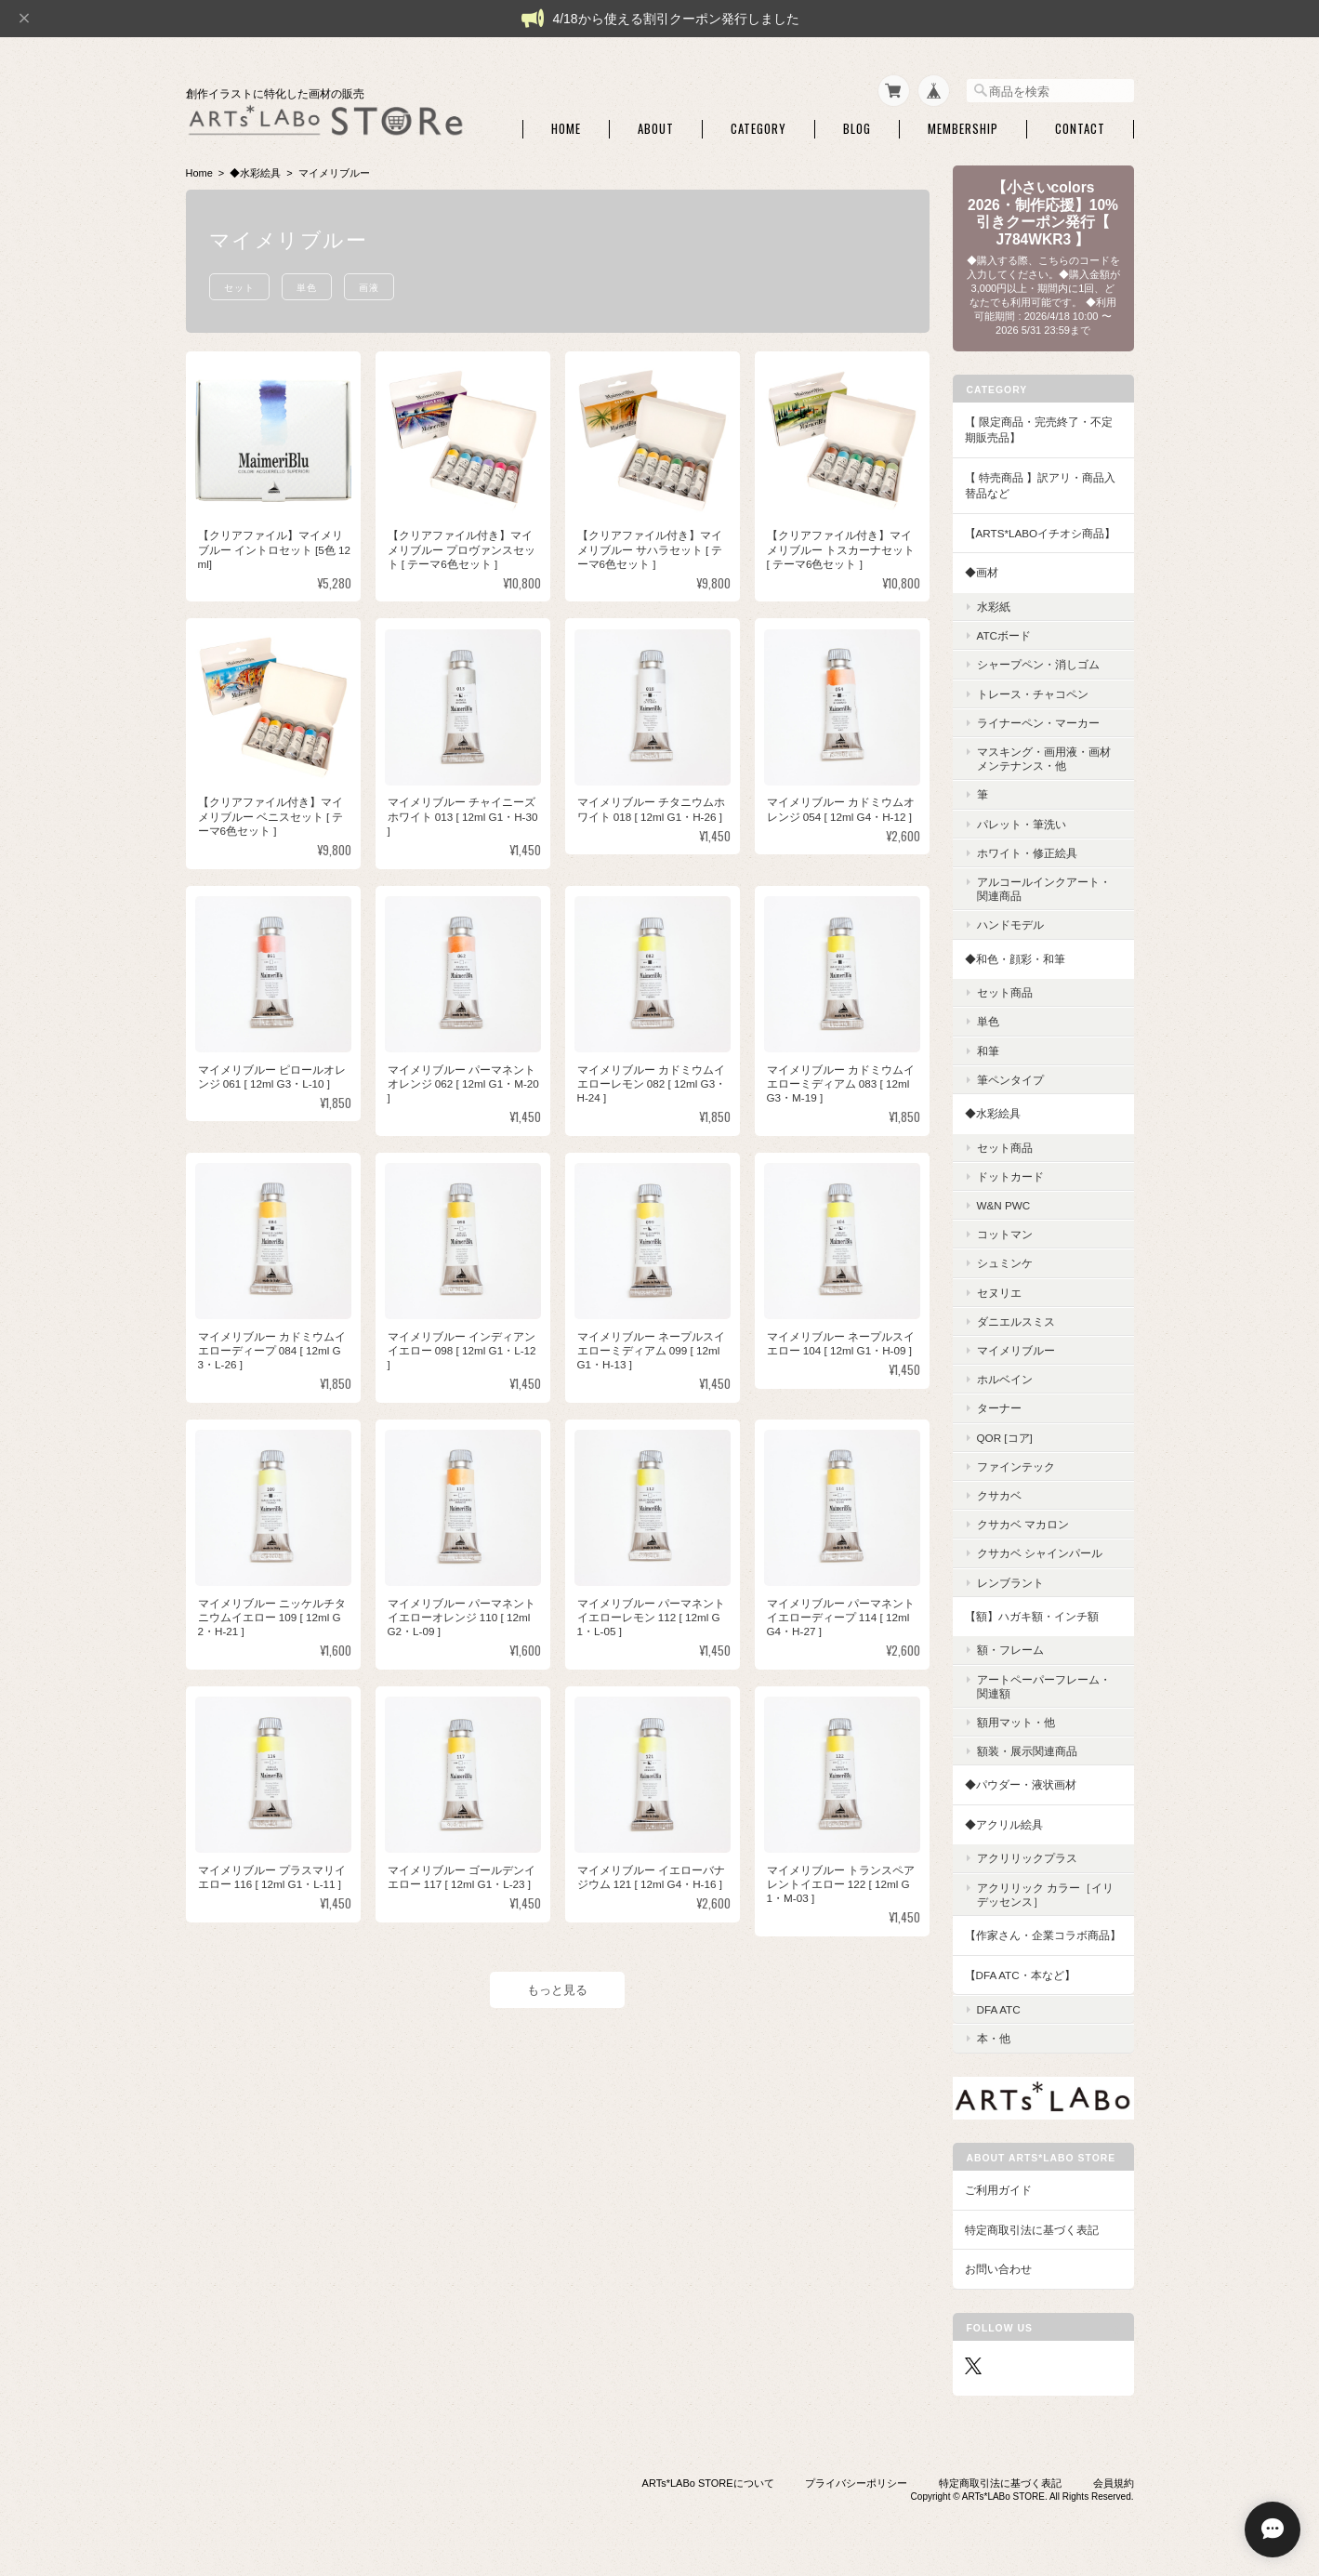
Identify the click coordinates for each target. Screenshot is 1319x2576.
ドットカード (1010, 1176)
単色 (307, 287)
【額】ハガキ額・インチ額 (1032, 1616)
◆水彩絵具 (255, 172)
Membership (963, 129)
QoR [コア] (1005, 1438)
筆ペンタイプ (1010, 1080)
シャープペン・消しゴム (1038, 664)
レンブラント (1010, 1583)
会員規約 (1113, 2483)
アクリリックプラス (1027, 1858)
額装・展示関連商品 (1027, 1751)
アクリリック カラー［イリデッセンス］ (1045, 1895)
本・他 (993, 2038)
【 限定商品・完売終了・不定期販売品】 (1039, 430)
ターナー (999, 1408)
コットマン (1005, 1234)
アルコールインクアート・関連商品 (1044, 889)
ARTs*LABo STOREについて (708, 2483)
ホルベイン (1005, 1379)
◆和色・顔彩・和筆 (1015, 959)
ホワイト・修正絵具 (1027, 853)
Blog (857, 129)
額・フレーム (1010, 1650)
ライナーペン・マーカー (1038, 723)
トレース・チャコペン (1032, 694)
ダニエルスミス (1016, 1321)
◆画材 (981, 572)
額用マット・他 (1016, 1722)
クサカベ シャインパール (1039, 1553)
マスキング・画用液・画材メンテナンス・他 (1044, 759)
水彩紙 (993, 607)
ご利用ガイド (998, 2190)
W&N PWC (1004, 1205)
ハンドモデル (1010, 924)
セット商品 (1005, 992)
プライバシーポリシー (856, 2483)
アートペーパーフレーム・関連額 (1044, 1686)
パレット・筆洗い (1021, 824)
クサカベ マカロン (1023, 1524)
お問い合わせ (998, 2269)
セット (239, 287)
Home (566, 129)
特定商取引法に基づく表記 (1032, 2230)
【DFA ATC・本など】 (1020, 1975)
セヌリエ (999, 1293)
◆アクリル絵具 (1004, 1824)
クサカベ (999, 1495)
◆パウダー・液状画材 (1020, 1784)
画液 (369, 287)
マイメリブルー (1016, 1350)
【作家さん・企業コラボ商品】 (1043, 1935)
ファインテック (1016, 1466)
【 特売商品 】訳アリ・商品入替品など (1040, 485)
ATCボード (1004, 635)
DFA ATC (999, 2009)
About (656, 129)
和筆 (988, 1051)
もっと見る (557, 1990)
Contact (1080, 129)
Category (758, 129)
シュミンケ (1005, 1263)
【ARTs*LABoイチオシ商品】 (1040, 533)
